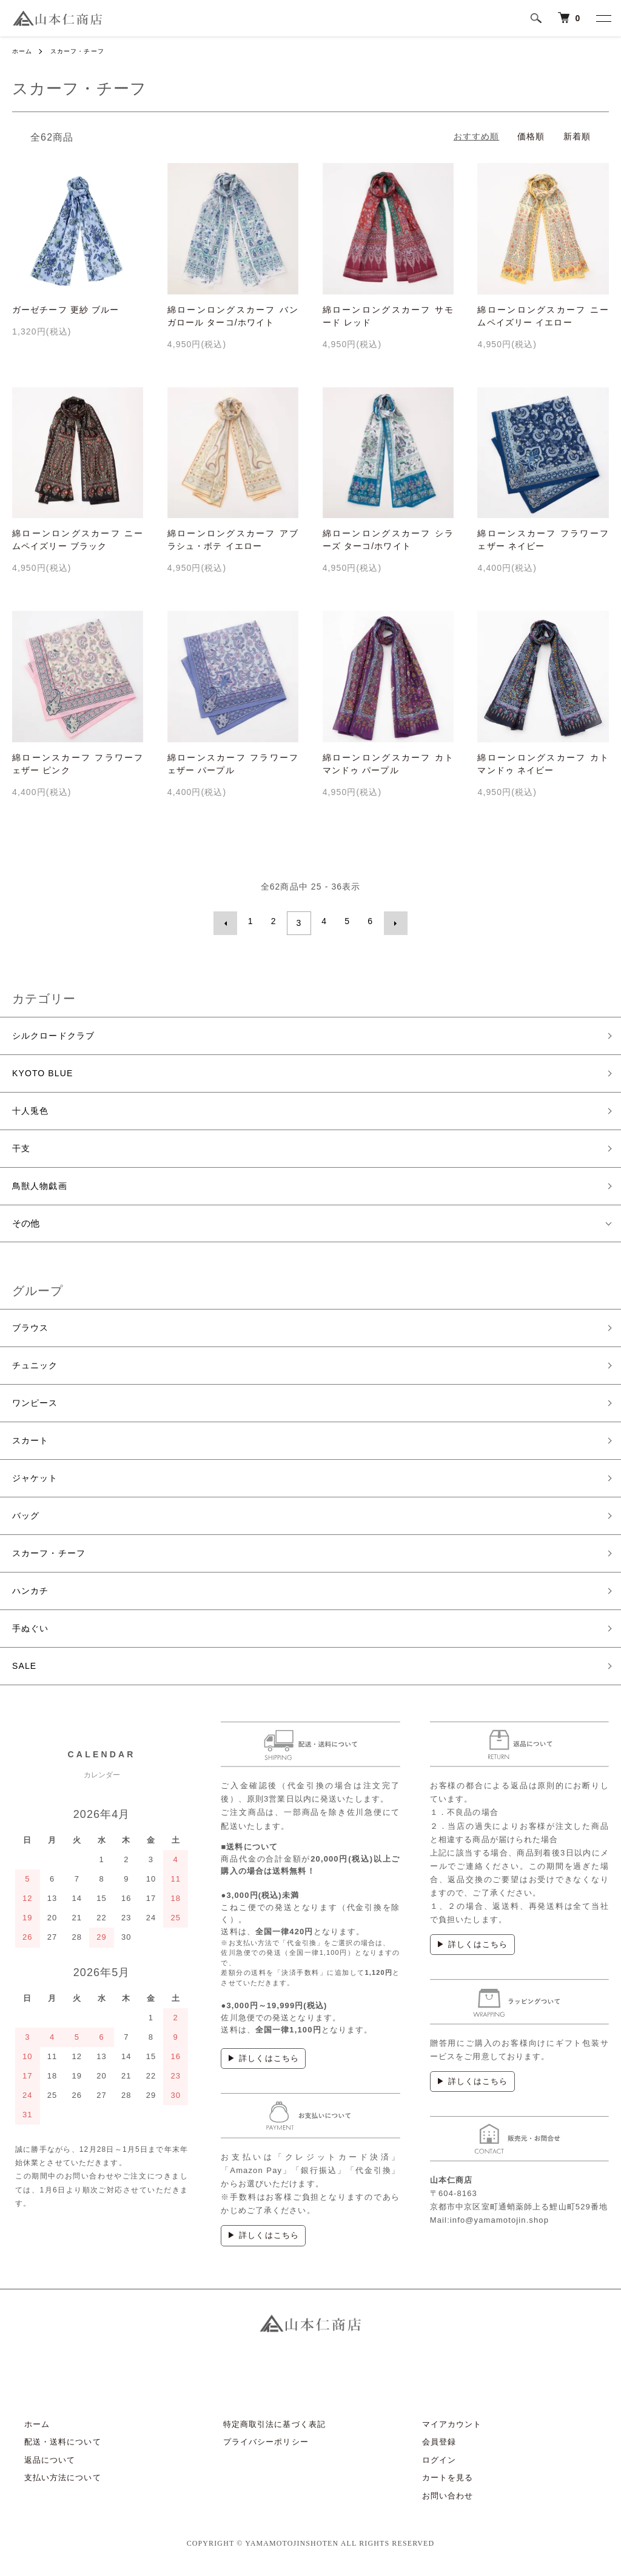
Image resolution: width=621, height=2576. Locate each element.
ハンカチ (31, 1598)
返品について (38, 2468)
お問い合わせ (436, 2504)
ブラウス (31, 1328)
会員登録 (427, 2450)
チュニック (36, 1367)
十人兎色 (31, 1108)
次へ (391, 921)
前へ (230, 921)
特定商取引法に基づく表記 (262, 2432)
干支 (22, 1147)
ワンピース (36, 1405)
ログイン (427, 2468)
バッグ (26, 1521)
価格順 (531, 136)
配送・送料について (50, 2450)
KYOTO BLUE (44, 1070)
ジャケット (36, 1482)
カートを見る (436, 2486)
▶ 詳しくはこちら (263, 2067)
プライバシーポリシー (254, 2450)
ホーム (24, 51)
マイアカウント (440, 2432)
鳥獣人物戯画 (41, 1185)
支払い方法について (50, 2486)
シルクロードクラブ (56, 1032)
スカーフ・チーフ (86, 51)
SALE (25, 1674)
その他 (25, 1223)
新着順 (577, 136)
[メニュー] (603, 18)
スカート (31, 1444)
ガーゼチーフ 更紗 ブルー (65, 310)
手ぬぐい (31, 1636)
